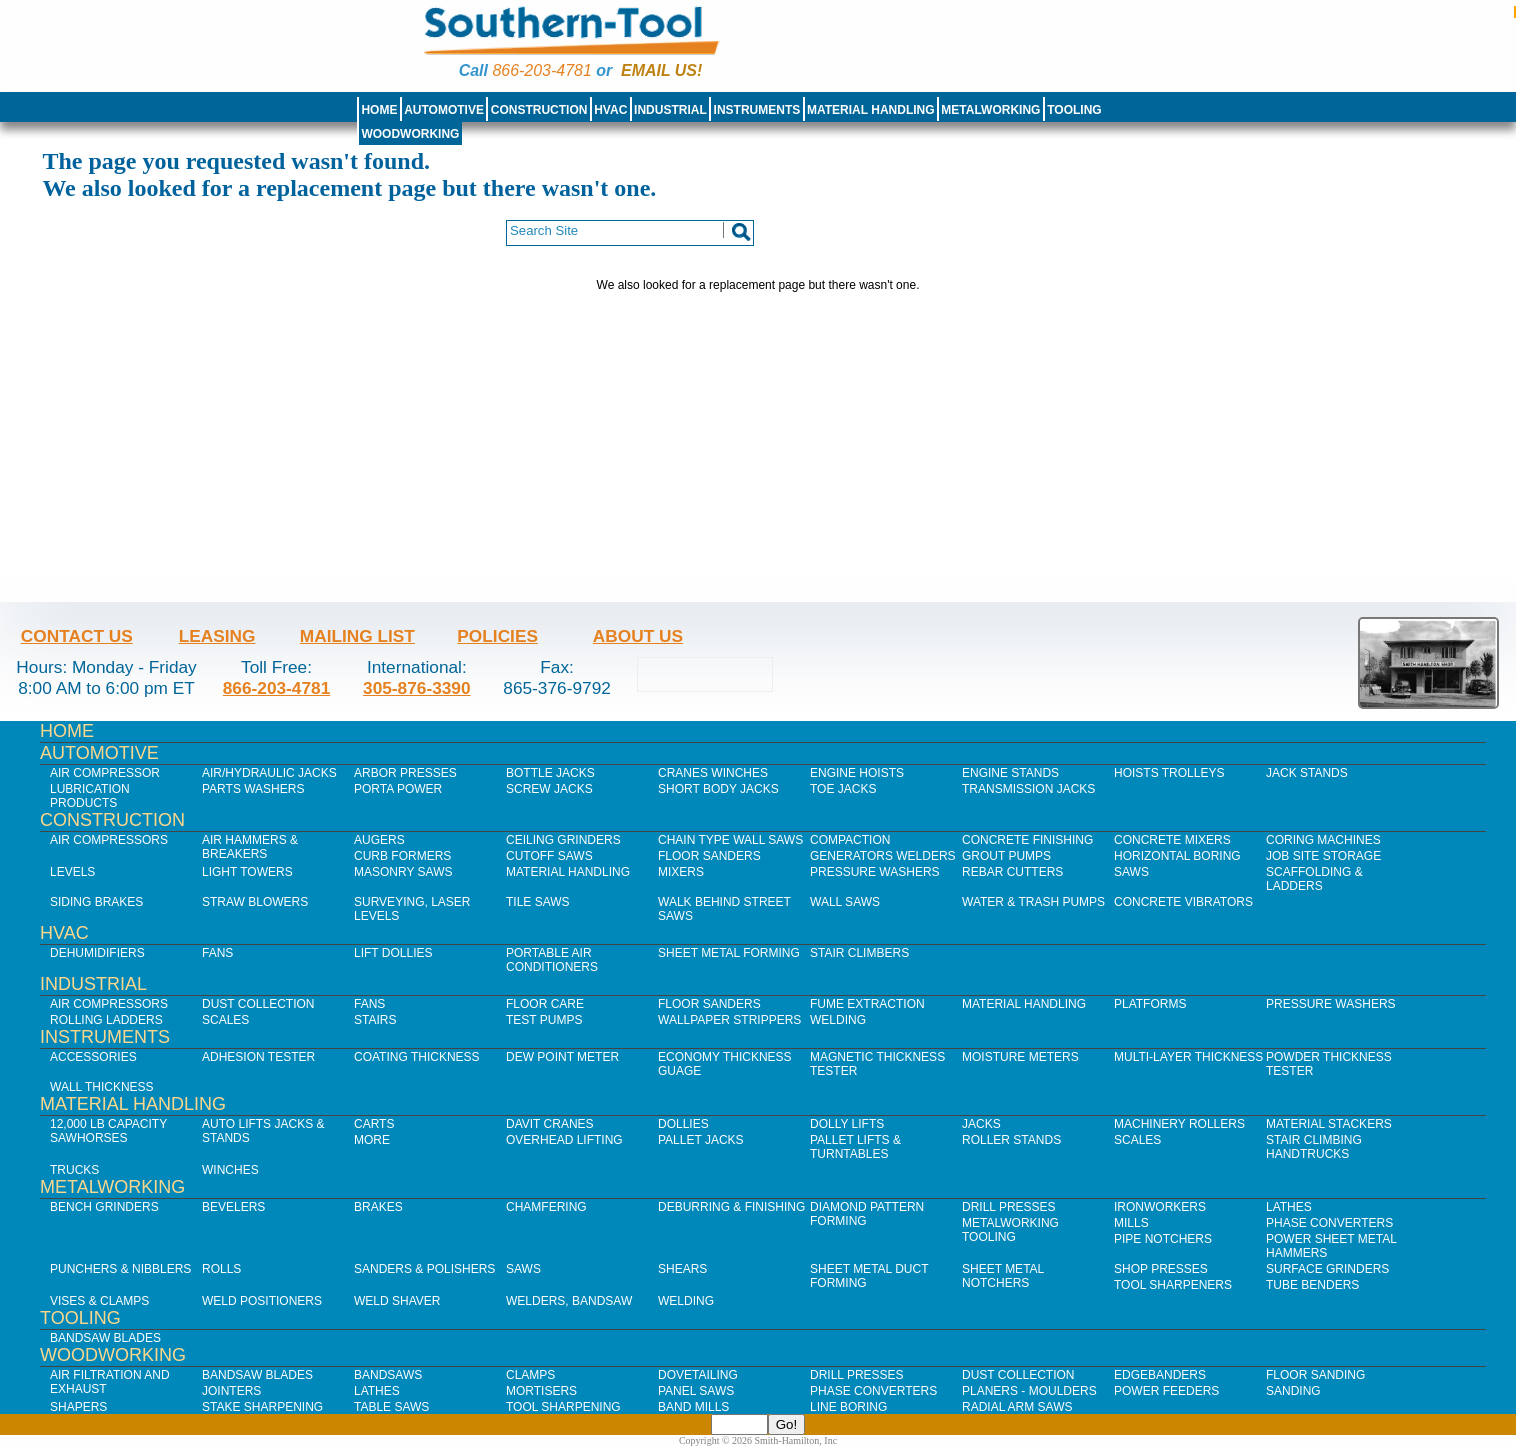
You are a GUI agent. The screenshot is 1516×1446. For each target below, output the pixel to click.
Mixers (681, 872)
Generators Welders (883, 856)
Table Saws (391, 1407)
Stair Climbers (859, 953)
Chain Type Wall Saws (730, 840)
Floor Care (545, 1004)
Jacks (981, 1124)
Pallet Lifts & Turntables (855, 1147)
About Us (638, 636)
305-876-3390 (417, 688)
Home (379, 110)
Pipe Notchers (1163, 1239)
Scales (225, 1020)
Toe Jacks (843, 789)
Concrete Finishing (1027, 840)
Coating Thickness (417, 1057)
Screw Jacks (549, 789)
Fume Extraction (867, 1004)
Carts (374, 1124)
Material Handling (871, 110)
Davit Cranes (550, 1124)
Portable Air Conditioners (552, 960)
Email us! (661, 70)
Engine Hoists (857, 773)
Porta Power (398, 789)
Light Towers (247, 872)
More (372, 1140)
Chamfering (546, 1207)
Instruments (757, 110)
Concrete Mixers (1172, 840)
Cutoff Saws (549, 856)
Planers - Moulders (1029, 1391)
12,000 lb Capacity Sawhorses (108, 1131)
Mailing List (357, 636)
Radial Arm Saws (1017, 1407)
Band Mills (693, 1407)
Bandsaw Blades (105, 1338)
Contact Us (77, 636)
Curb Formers (402, 856)
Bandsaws (388, 1375)
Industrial (670, 110)
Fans (217, 953)
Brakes (378, 1207)
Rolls (221, 1269)
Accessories (93, 1057)
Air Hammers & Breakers (250, 847)
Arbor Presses (405, 773)
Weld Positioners (262, 1301)
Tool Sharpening (563, 1407)
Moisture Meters (1020, 1057)
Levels (72, 872)
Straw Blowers (255, 902)
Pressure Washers (875, 872)
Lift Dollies (393, 953)
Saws (1131, 872)
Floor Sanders (709, 856)
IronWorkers (1160, 1207)
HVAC (610, 110)
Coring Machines (1323, 840)
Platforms (1150, 1004)
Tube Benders (1312, 1285)
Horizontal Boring (1177, 856)
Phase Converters (1329, 1223)
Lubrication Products (90, 796)
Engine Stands (1010, 773)
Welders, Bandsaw (569, 1301)
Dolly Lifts (847, 1124)
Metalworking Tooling (1010, 1230)
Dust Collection (258, 1004)
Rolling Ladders (106, 1020)
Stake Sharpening (262, 1407)
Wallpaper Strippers (729, 1020)
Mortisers (541, 1391)
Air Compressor (105, 773)
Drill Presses (1009, 1207)
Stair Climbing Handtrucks (1314, 1147)
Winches (230, 1170)
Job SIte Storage (1323, 856)
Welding (838, 1020)
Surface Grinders (1327, 1269)
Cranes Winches (713, 773)
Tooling (1074, 110)
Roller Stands (1011, 1140)
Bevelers (233, 1207)
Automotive (444, 110)
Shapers (78, 1407)
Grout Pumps (1006, 856)
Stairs (375, 1020)
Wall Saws (845, 902)
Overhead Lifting (564, 1140)
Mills (1131, 1223)
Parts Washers (253, 789)
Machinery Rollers (1179, 1124)
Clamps (530, 1375)
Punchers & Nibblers (120, 1269)
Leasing (217, 636)
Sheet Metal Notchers (1003, 1276)
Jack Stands (1307, 773)
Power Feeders (1166, 1391)
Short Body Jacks (718, 789)
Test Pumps (544, 1020)
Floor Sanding (1315, 1375)
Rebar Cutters (1012, 872)
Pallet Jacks (701, 1140)
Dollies (683, 1124)
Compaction (850, 840)
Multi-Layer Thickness (1188, 1057)
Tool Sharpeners (1173, 1285)
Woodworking (410, 134)
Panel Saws (696, 1391)
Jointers (231, 1391)
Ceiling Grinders (563, 840)
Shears (682, 1269)
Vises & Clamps (99, 1301)
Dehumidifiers (97, 953)
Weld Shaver (397, 1301)
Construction (539, 110)
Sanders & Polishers (424, 1269)
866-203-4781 (541, 70)
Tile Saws (538, 902)
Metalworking (990, 110)
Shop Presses (1161, 1269)
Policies (497, 636)
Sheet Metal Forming (729, 953)
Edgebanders (1160, 1375)
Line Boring (848, 1407)
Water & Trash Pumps (1033, 902)
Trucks (74, 1170)
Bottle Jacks (550, 773)
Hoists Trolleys (1169, 773)
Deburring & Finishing (731, 1207)
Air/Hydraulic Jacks (269, 773)
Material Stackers (1329, 1124)
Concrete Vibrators (1183, 902)
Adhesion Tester (258, 1057)
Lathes (1289, 1207)
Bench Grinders (104, 1207)
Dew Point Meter (562, 1057)
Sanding (1293, 1391)
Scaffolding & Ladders (1314, 879)
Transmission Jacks (1028, 789)
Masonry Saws (403, 872)
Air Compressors (109, 840)
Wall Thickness (102, 1087)
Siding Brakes (96, 902)
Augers (379, 840)
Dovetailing (698, 1375)
